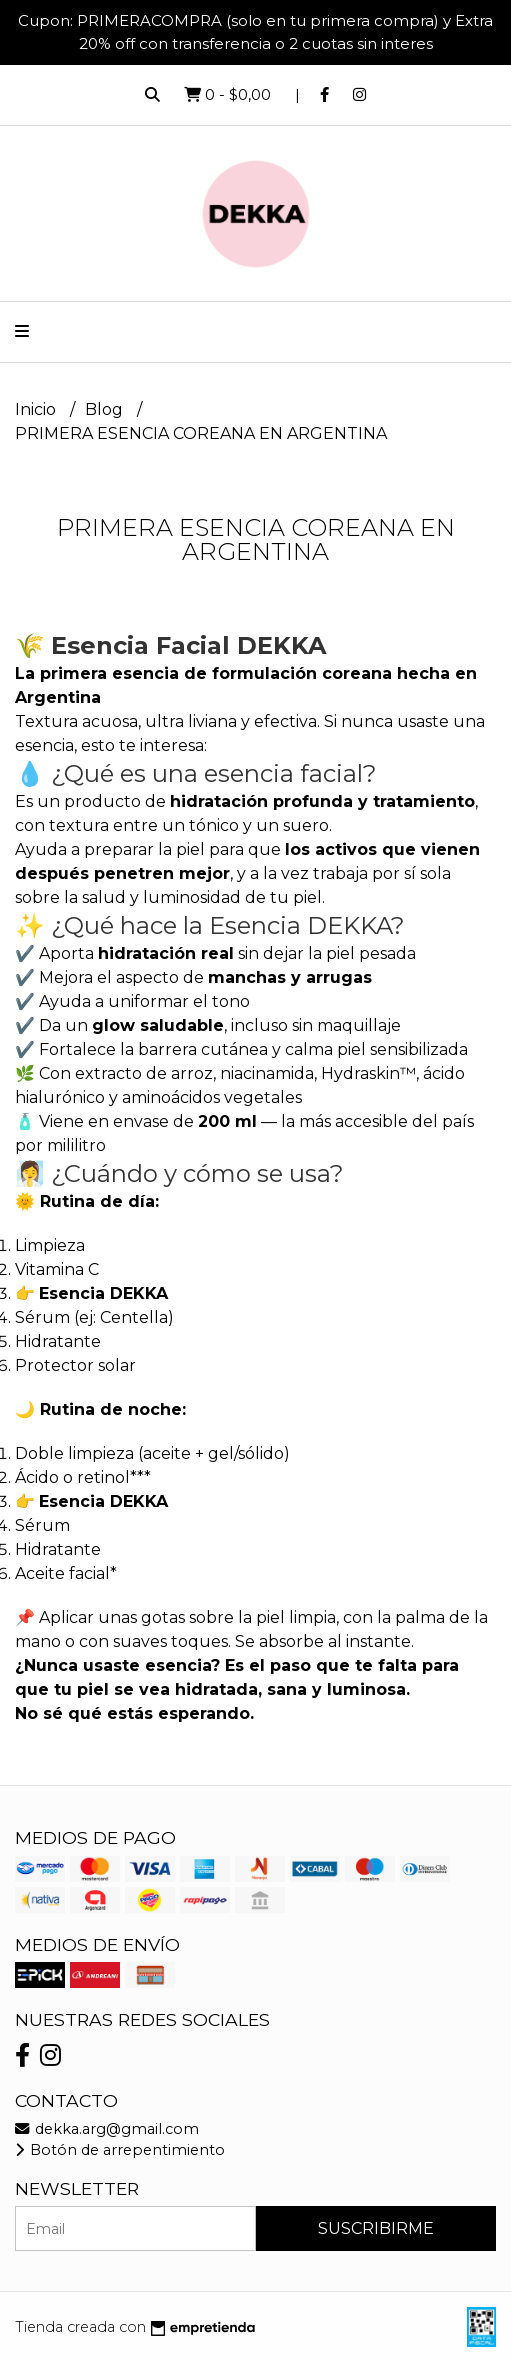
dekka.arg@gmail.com (107, 2129)
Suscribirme (376, 2228)
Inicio (37, 409)
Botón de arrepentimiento (120, 2150)
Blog (106, 409)
